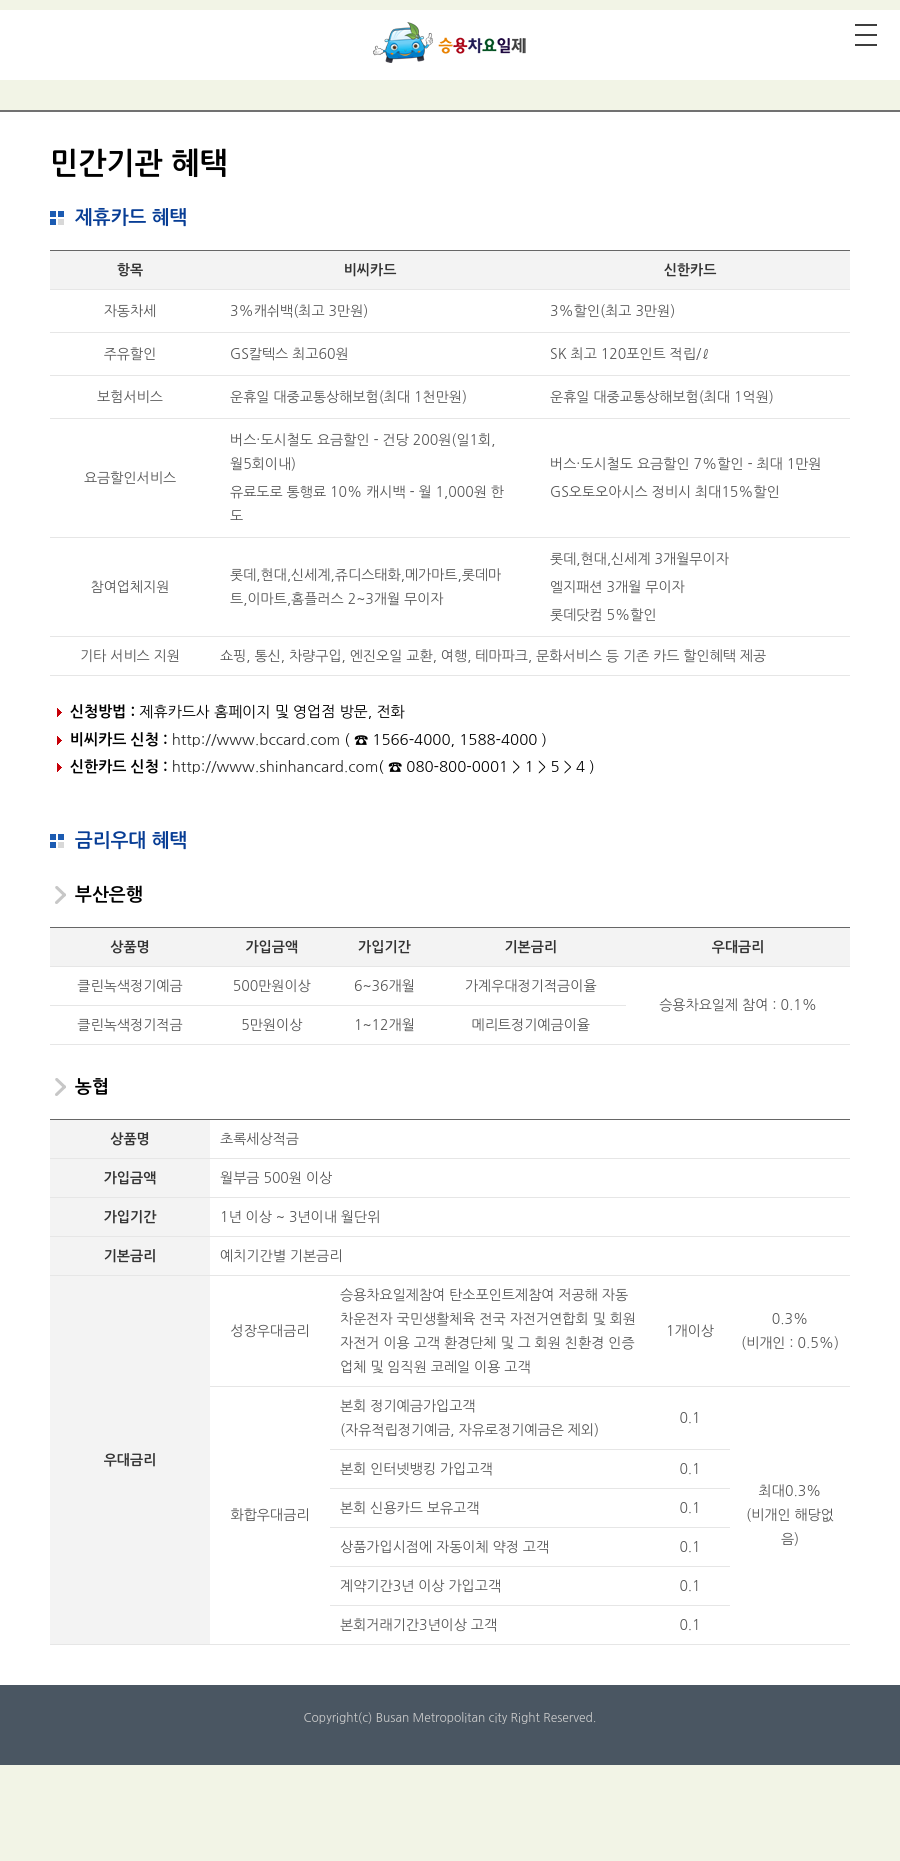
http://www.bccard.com (256, 739)
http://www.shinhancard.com (275, 766)
